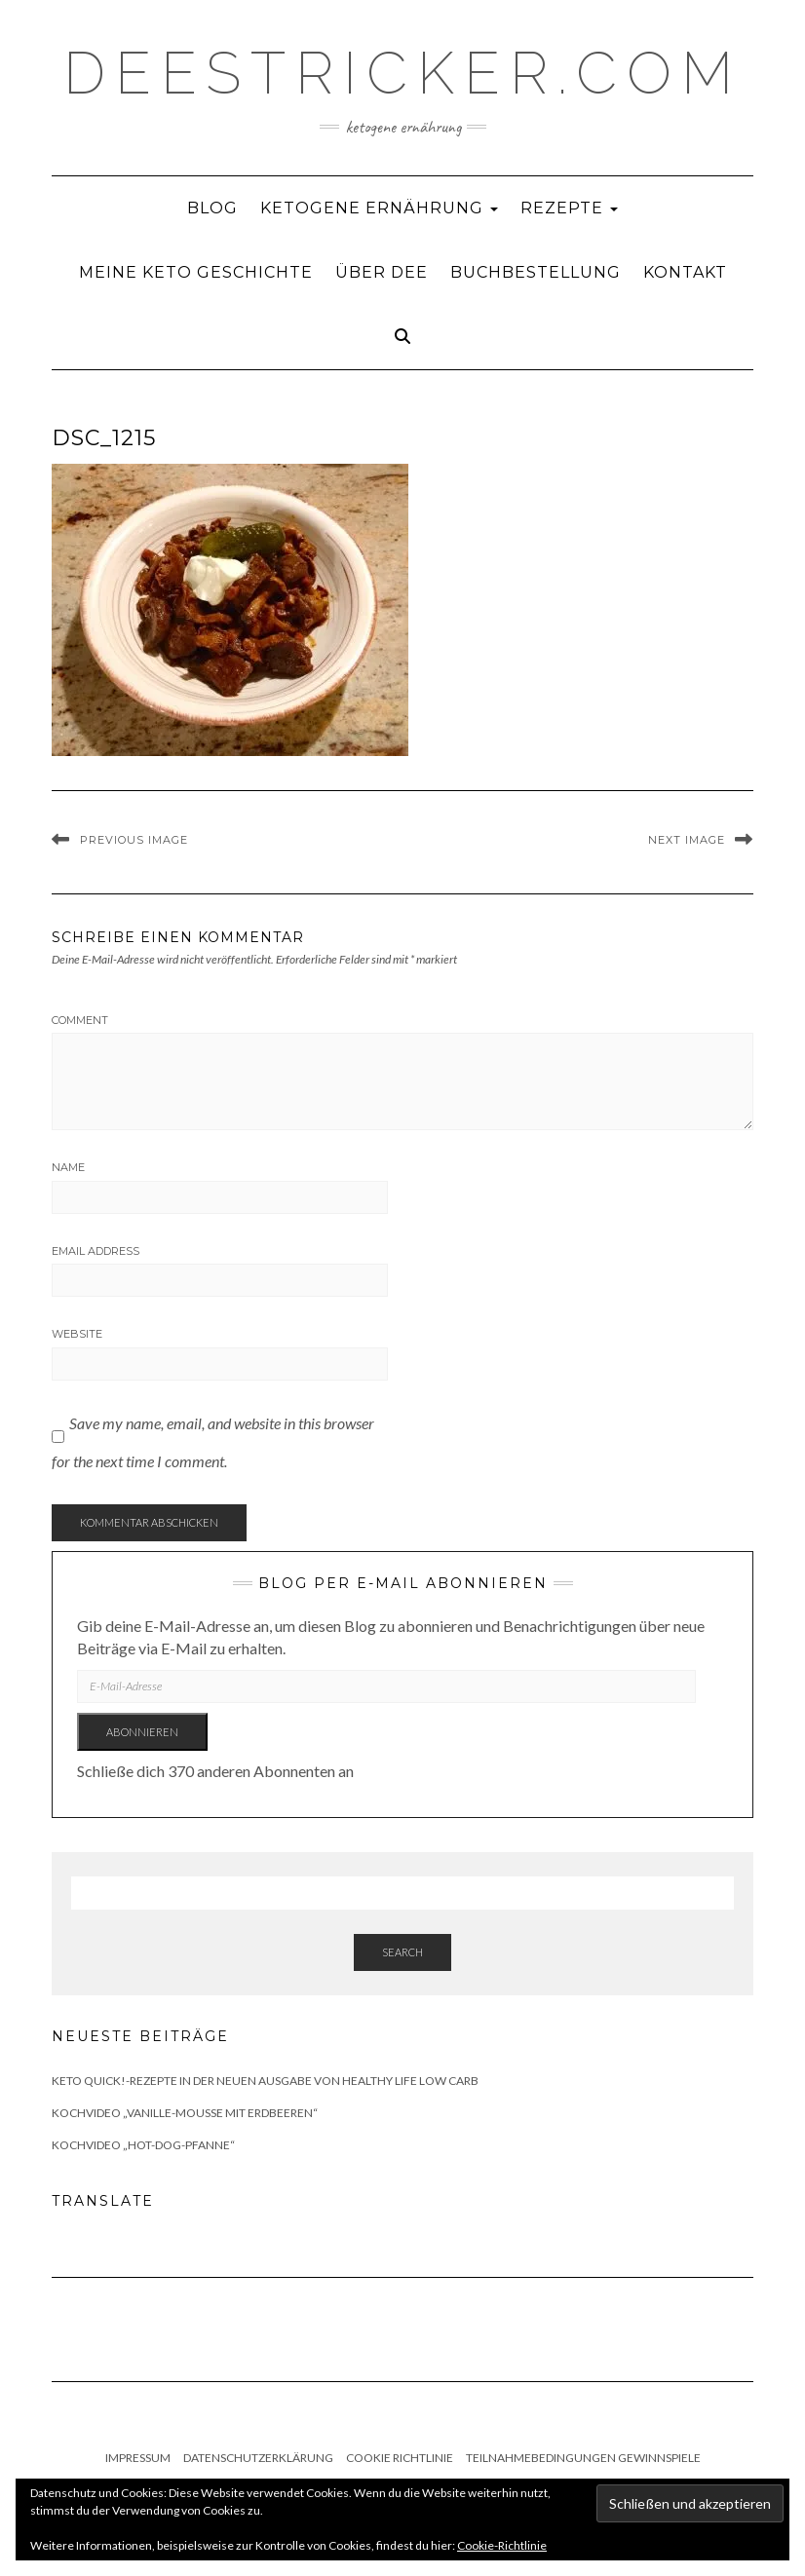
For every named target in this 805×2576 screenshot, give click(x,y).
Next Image (686, 840)
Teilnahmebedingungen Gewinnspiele (583, 2457)
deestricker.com (403, 73)
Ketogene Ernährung (379, 208)
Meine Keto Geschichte (196, 272)
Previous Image (134, 840)
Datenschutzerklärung (258, 2457)
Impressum (138, 2457)
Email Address (95, 1251)
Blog (212, 208)
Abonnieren (142, 1731)
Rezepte (569, 208)
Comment (80, 1020)
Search (402, 1952)
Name (68, 1167)
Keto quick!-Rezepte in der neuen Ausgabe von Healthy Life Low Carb (265, 2080)
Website (77, 1334)
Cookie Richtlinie (399, 2457)
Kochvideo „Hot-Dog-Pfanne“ (143, 2145)
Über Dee (381, 272)
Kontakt (685, 272)
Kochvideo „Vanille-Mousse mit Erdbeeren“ (185, 2112)
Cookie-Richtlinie (502, 2545)
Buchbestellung (535, 272)
